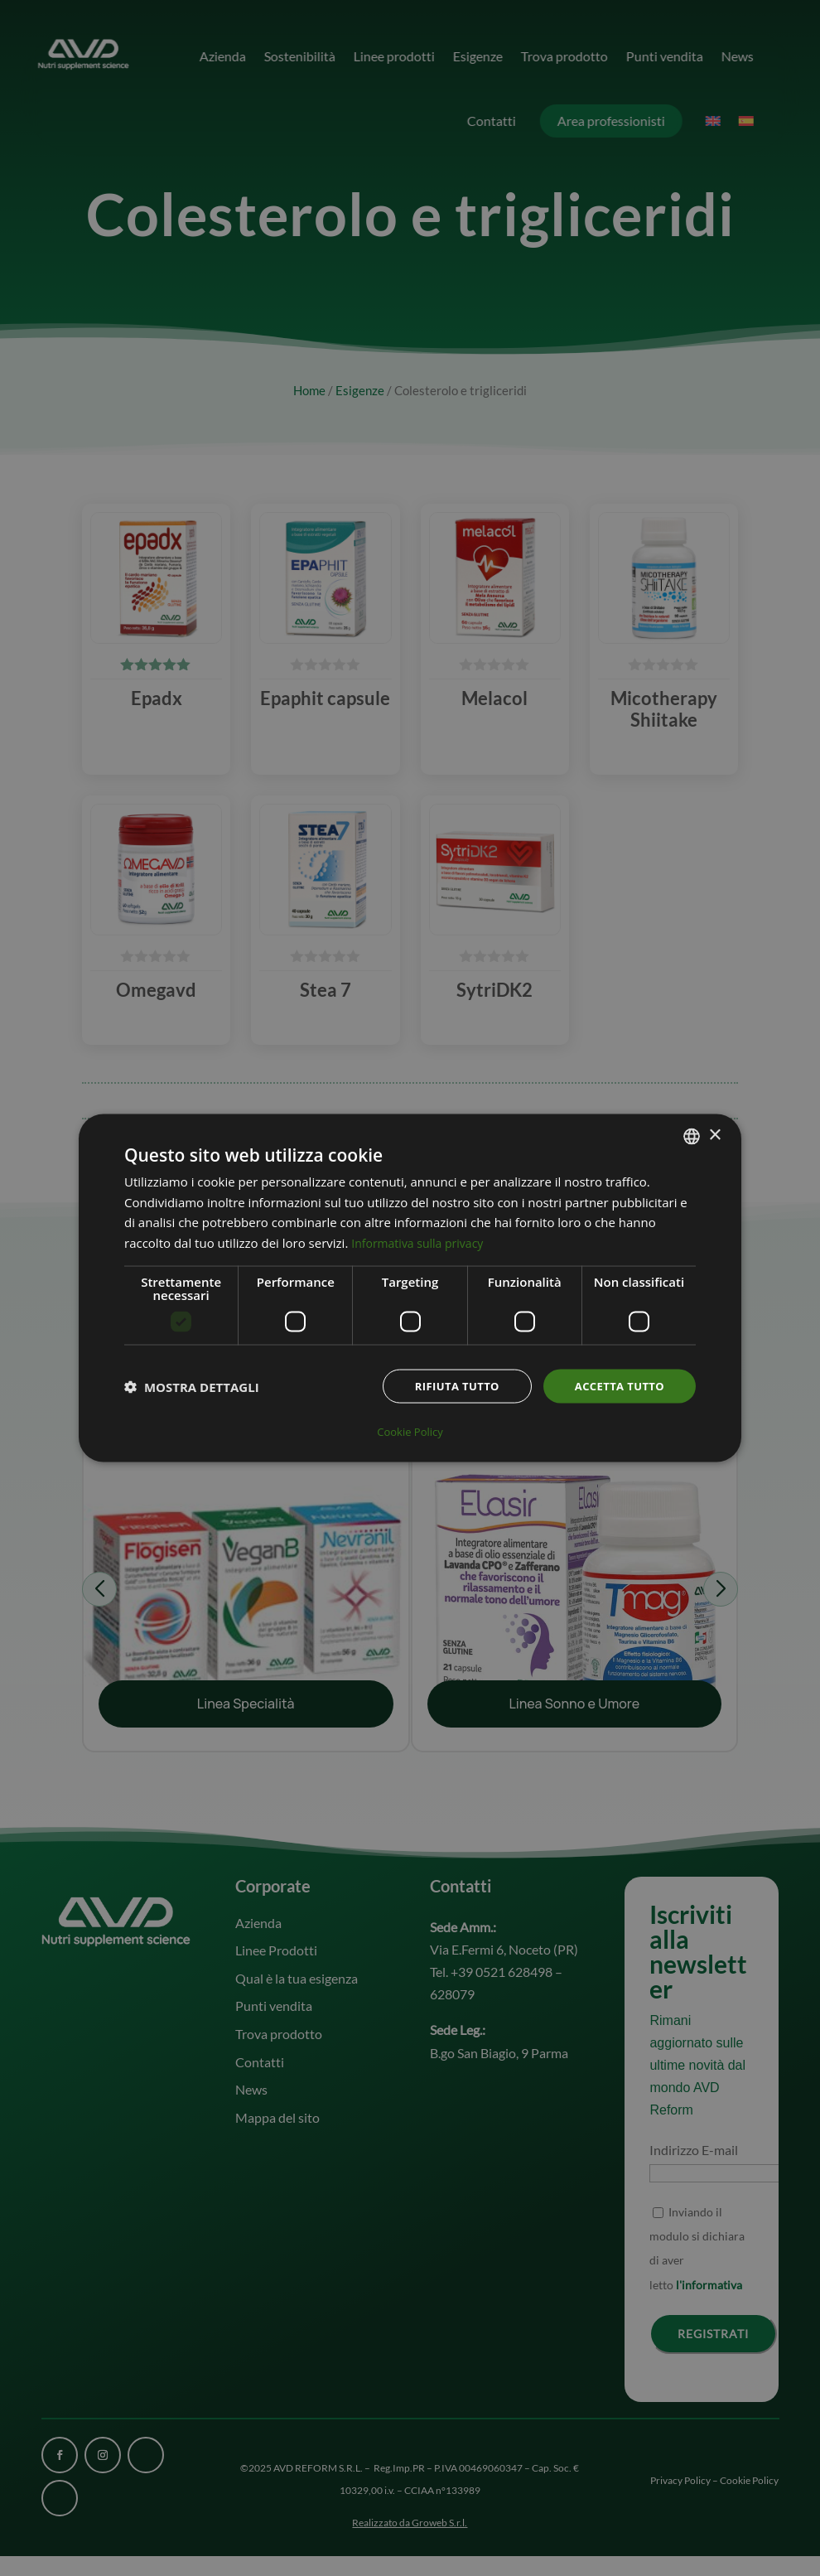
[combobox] (691, 1137)
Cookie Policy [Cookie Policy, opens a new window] (410, 1430)
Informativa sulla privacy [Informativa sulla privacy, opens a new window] (421, 1243)
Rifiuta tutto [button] (447, 1387)
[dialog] (410, 1288)
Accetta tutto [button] (616, 1387)
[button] (191, 1388)
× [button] (714, 1135)
